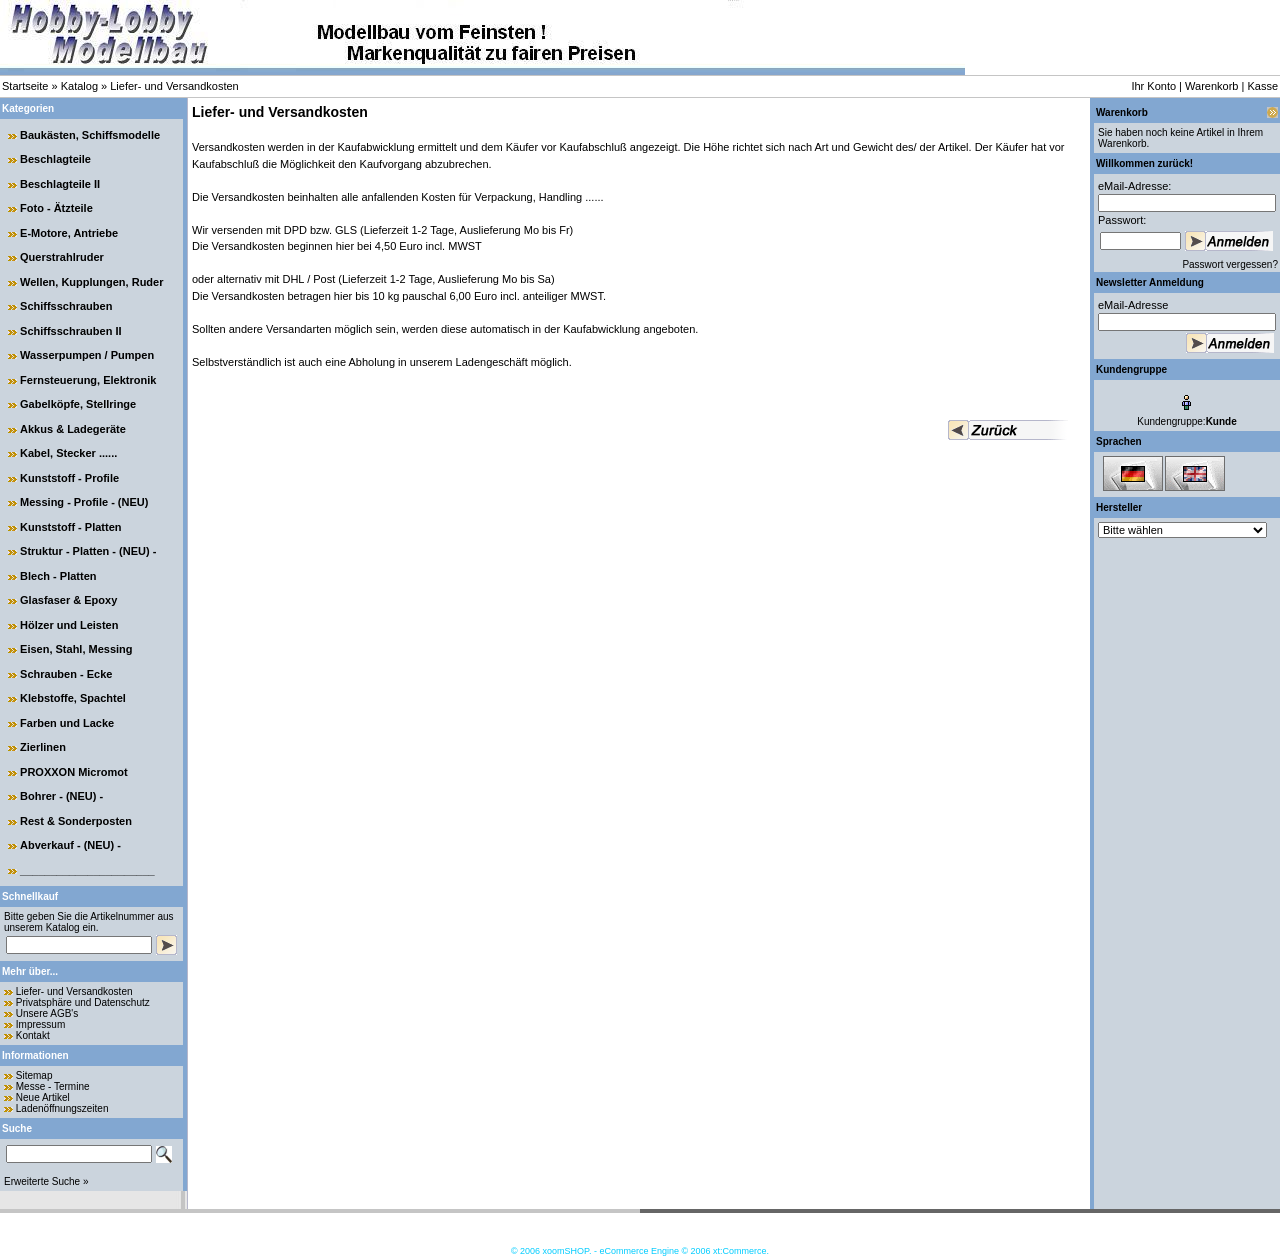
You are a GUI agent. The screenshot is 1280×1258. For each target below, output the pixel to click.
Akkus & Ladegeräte (73, 429)
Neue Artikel (43, 1097)
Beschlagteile (55, 159)
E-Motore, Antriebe (69, 233)
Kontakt (33, 1035)
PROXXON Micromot (74, 772)
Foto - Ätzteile (56, 208)
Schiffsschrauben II (70, 331)
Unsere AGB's (47, 1013)
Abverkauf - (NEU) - (70, 845)
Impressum (40, 1024)
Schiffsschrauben (66, 306)
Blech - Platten (58, 576)
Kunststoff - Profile (69, 478)
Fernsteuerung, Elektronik (88, 380)
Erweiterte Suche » (46, 1181)
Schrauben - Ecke (66, 674)
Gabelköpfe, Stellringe (78, 404)
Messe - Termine (53, 1086)
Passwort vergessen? (1230, 264)
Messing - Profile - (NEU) (84, 502)
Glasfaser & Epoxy (68, 600)
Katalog (79, 86)
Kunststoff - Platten (70, 527)
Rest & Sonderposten (76, 821)
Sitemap (34, 1075)
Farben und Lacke (67, 723)
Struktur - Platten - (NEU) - (88, 551)
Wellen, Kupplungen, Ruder (91, 282)
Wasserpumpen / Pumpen (87, 355)
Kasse (1262, 86)
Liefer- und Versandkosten (174, 86)
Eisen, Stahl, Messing (76, 649)
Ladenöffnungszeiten (62, 1108)
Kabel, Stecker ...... (68, 453)
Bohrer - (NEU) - (61, 796)
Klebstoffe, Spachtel (73, 698)
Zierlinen (43, 747)
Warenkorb (1211, 86)
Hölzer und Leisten (69, 625)
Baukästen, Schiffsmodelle (90, 135)
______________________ (87, 870)
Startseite (25, 86)
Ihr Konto (1153, 86)
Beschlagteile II (60, 184)
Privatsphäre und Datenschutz (83, 1002)
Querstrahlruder (62, 257)
